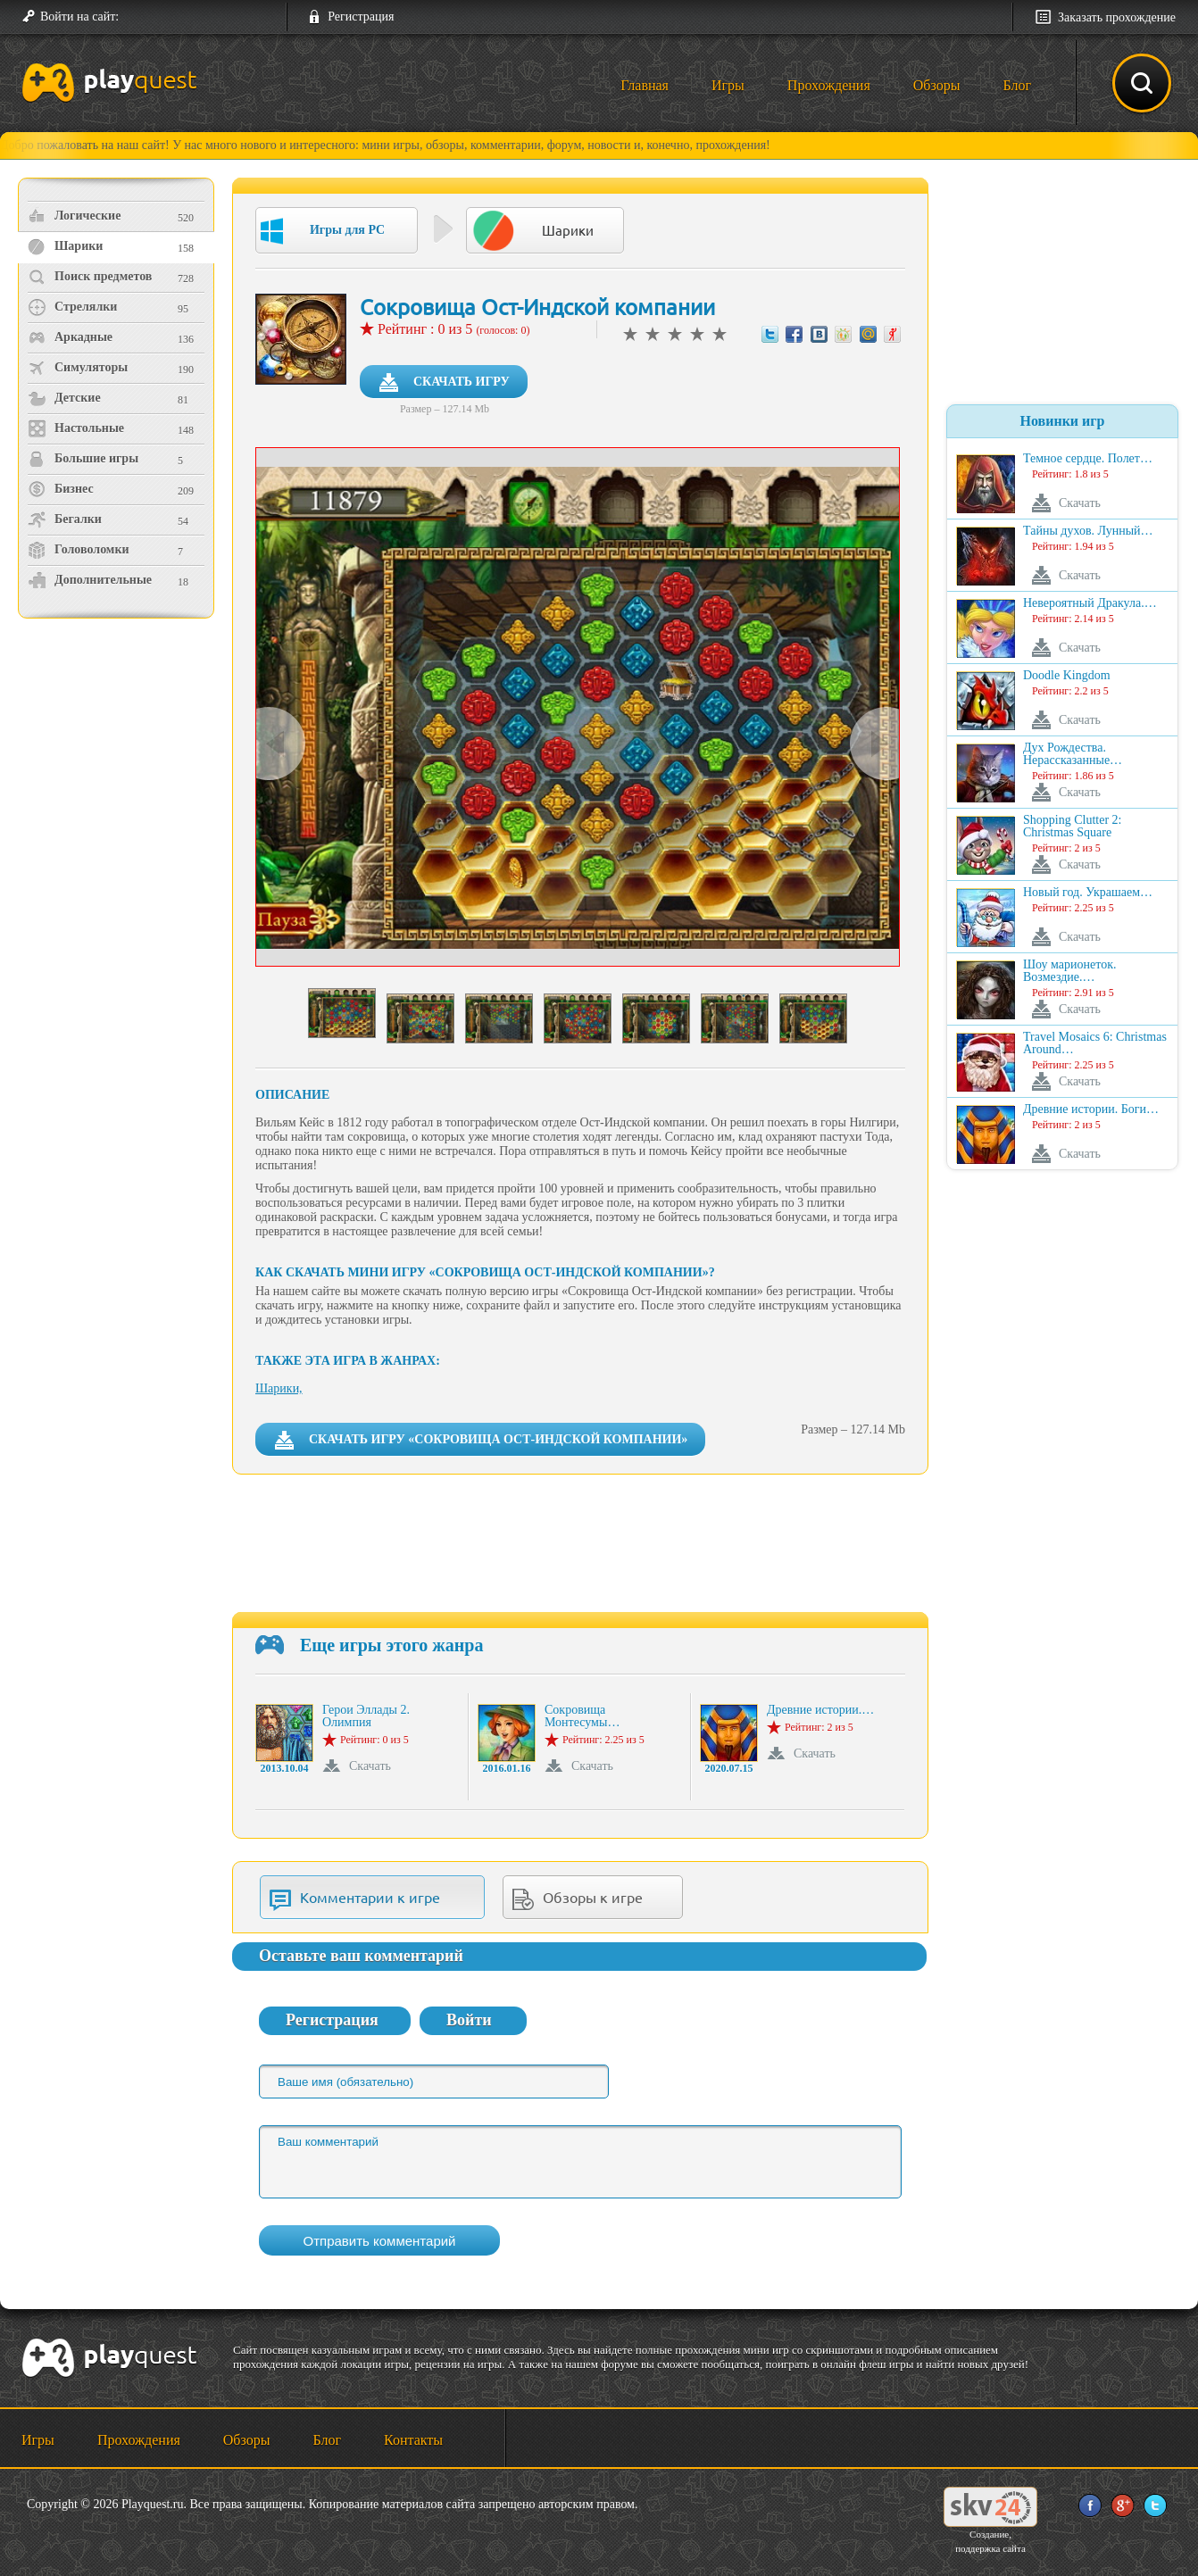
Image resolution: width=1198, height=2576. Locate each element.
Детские (64, 398)
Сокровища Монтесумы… (582, 1716)
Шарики (65, 246)
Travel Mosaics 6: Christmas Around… (1095, 1043)
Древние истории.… (820, 1710)
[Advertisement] (118, 772)
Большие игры (83, 459)
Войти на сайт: (79, 16)
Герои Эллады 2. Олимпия (366, 1716)
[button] (139, 17)
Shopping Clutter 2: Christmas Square (1072, 826)
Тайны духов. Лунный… (1088, 531)
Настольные (76, 428)
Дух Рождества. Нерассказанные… (1072, 754)
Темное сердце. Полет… (1087, 459)
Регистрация (361, 16)
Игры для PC (323, 231)
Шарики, (279, 1388)
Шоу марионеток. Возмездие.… (1070, 971)
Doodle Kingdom (1067, 675)
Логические (74, 216)
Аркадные (70, 337)
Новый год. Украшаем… (1087, 892)
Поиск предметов (90, 277)
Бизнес (61, 489)
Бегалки (65, 519)
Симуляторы (78, 368)
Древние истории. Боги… (1091, 1109)
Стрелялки (72, 307)
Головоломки (78, 550)
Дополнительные (90, 580)
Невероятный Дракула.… (1090, 603)
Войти (469, 2020)
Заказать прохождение (1117, 17)
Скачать (370, 1766)
